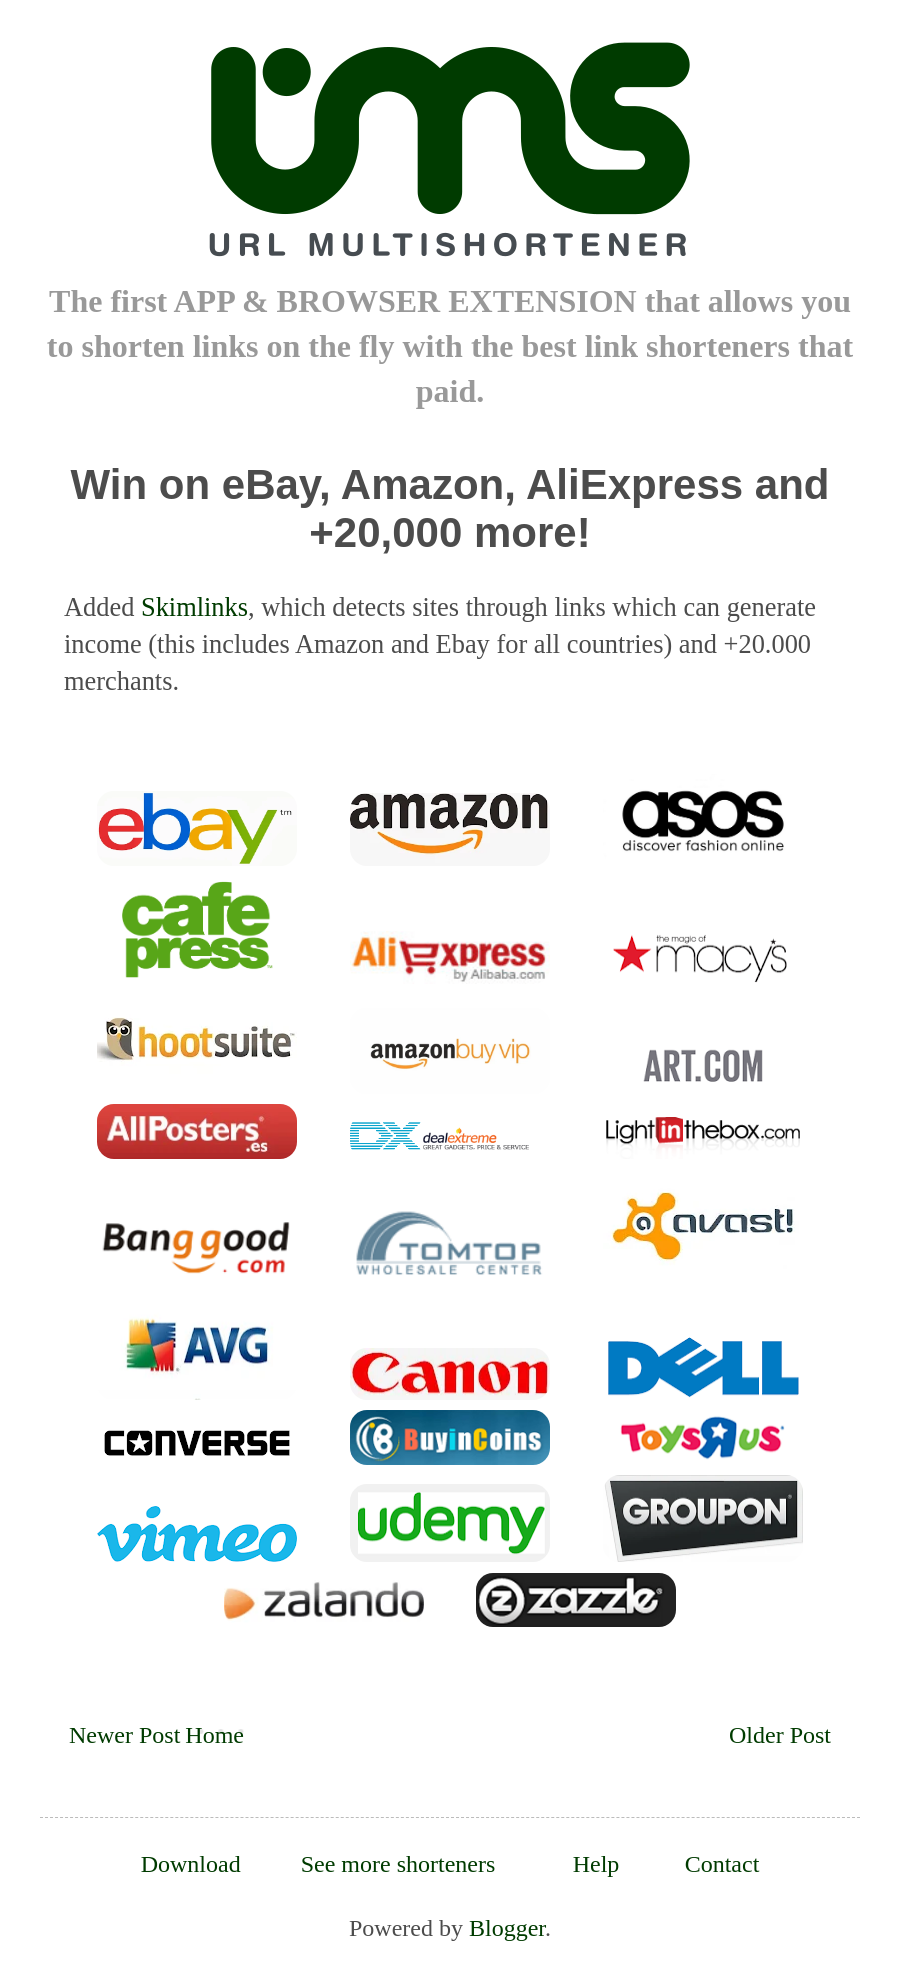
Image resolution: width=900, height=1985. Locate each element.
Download (191, 1864)
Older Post (780, 1735)
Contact (722, 1864)
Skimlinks (194, 607)
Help (596, 1864)
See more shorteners (398, 1864)
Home (214, 1735)
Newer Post (124, 1735)
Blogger (507, 1928)
